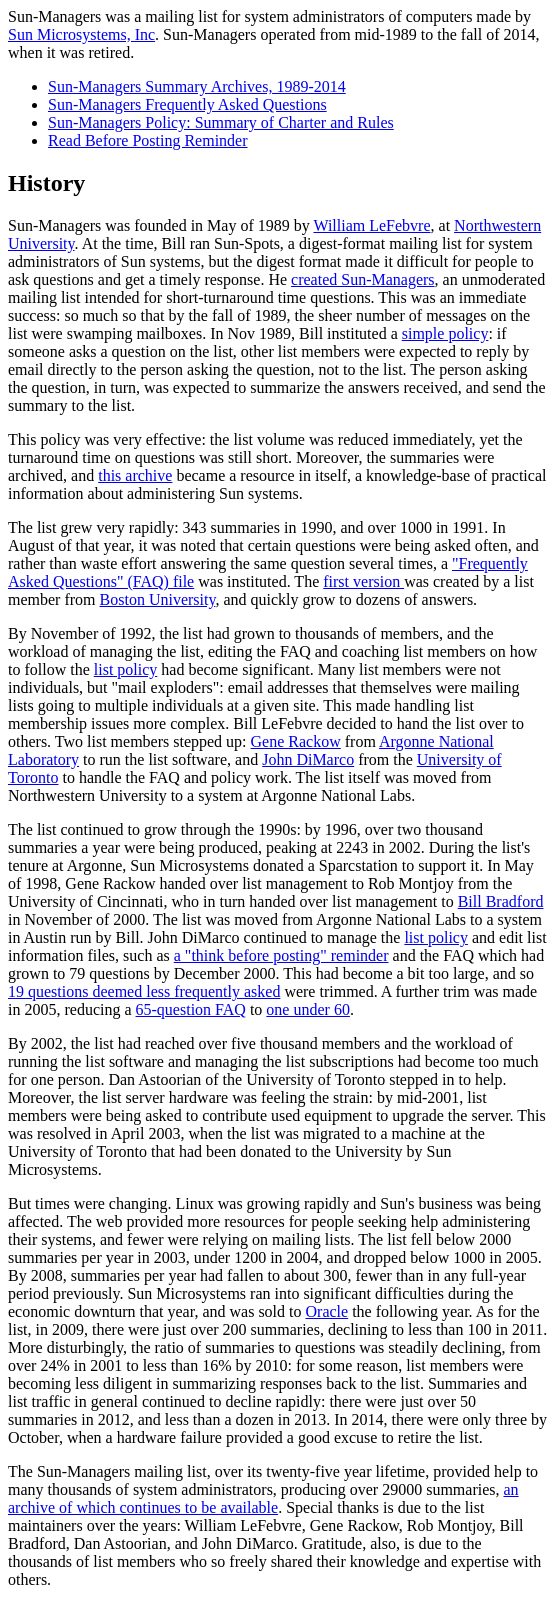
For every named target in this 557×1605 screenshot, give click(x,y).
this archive (135, 475)
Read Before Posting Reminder (148, 140)
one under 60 (308, 1009)
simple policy (445, 333)
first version (363, 581)
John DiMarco (308, 759)
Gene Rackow (296, 741)
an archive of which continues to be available (263, 1498)
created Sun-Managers (363, 279)
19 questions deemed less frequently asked (144, 991)
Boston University (158, 599)
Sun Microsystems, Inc (81, 34)
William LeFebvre (371, 225)
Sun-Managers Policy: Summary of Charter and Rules (221, 122)
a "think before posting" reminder (281, 955)
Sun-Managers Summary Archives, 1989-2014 (197, 86)
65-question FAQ (191, 1009)
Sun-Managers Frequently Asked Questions (187, 104)
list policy (126, 669)
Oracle (327, 1311)
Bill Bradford (501, 901)
